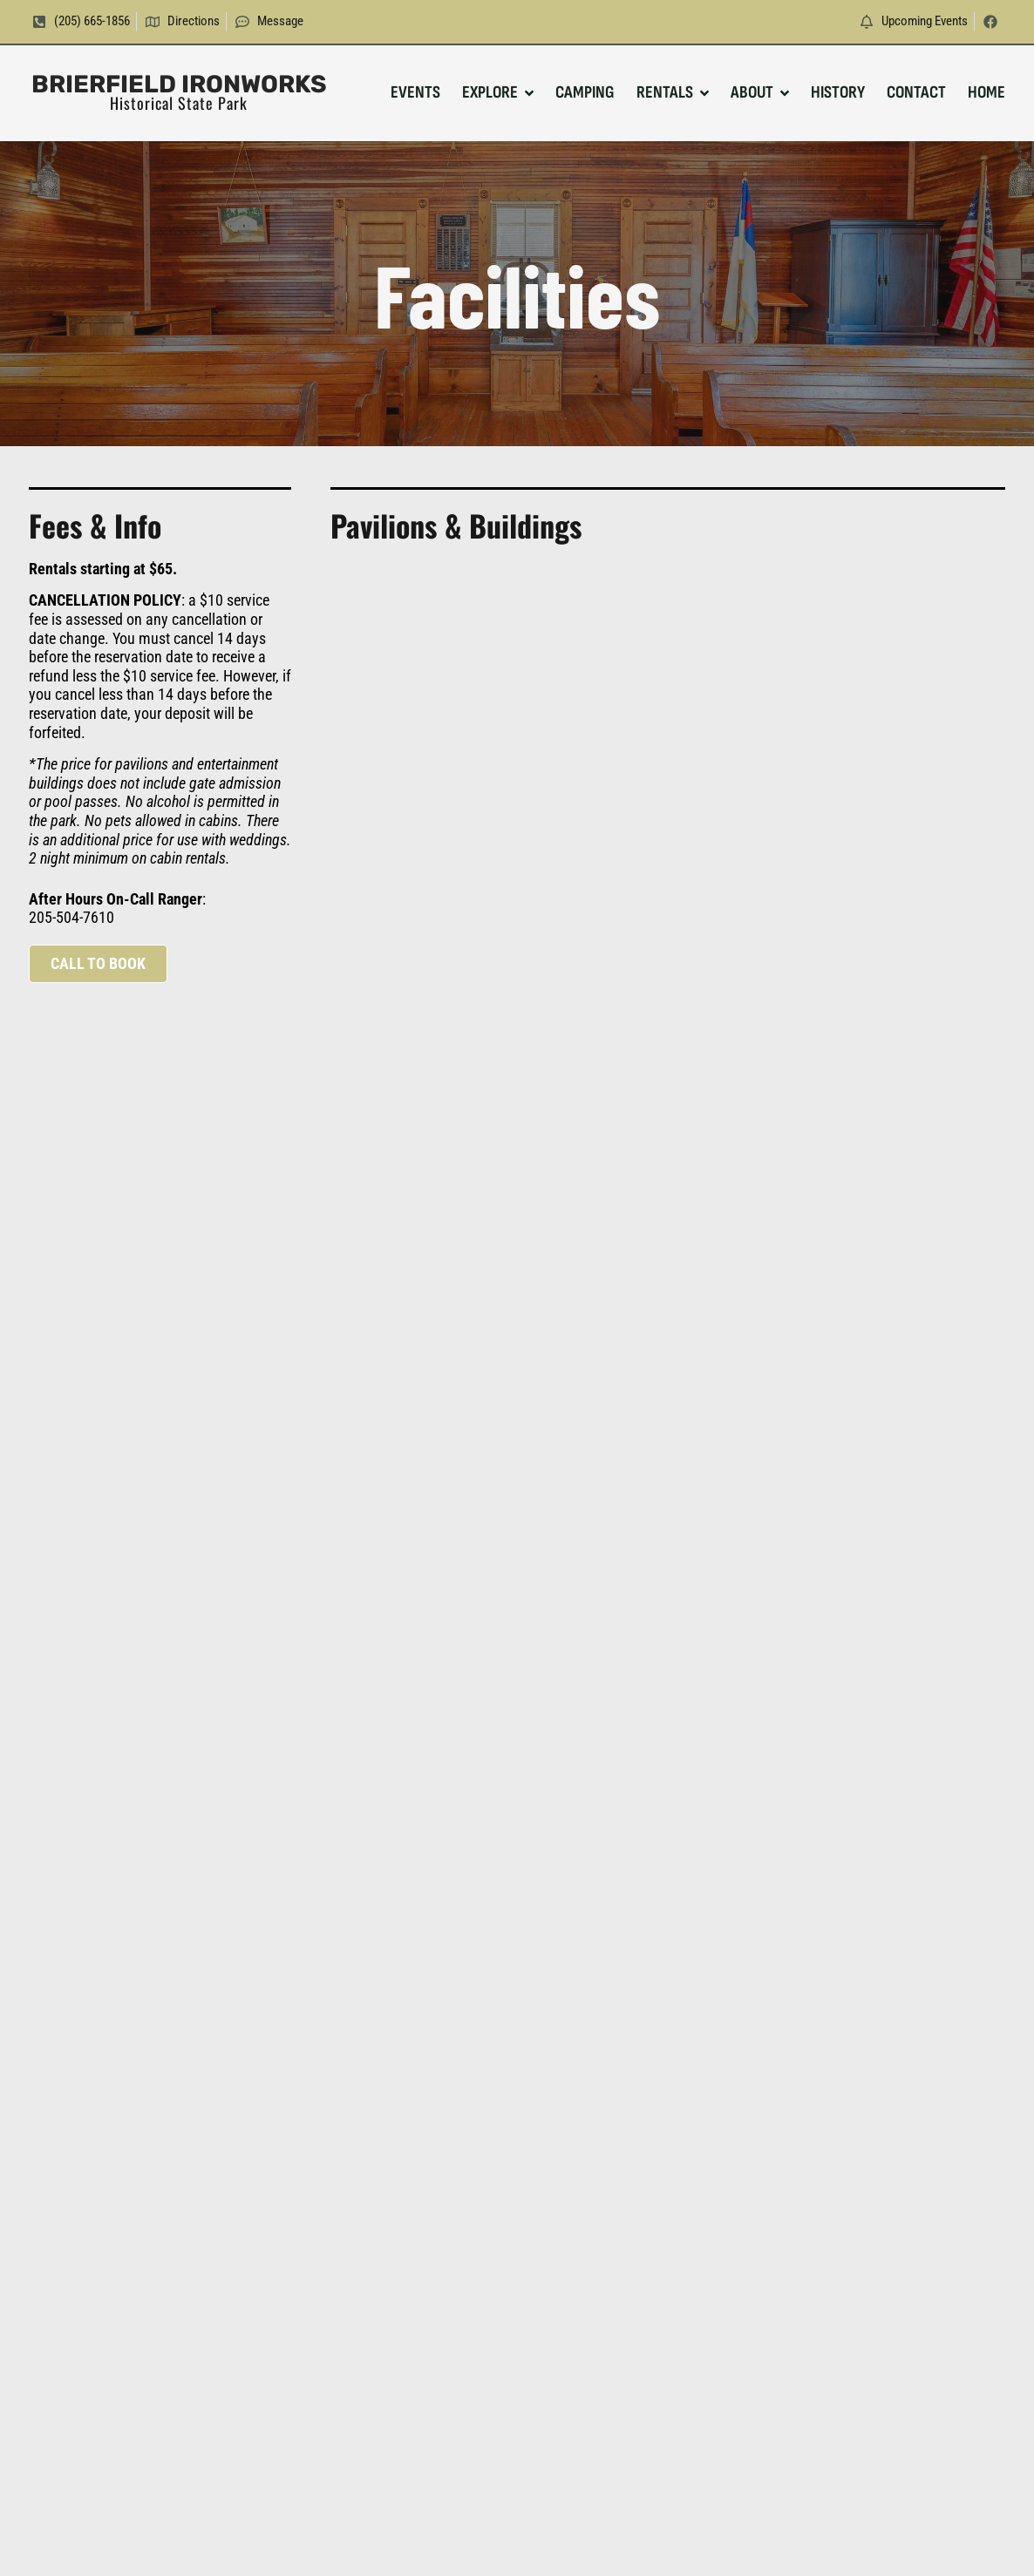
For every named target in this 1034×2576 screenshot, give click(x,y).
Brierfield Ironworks (179, 84)
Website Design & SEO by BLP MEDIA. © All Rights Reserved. (517, 2541)
